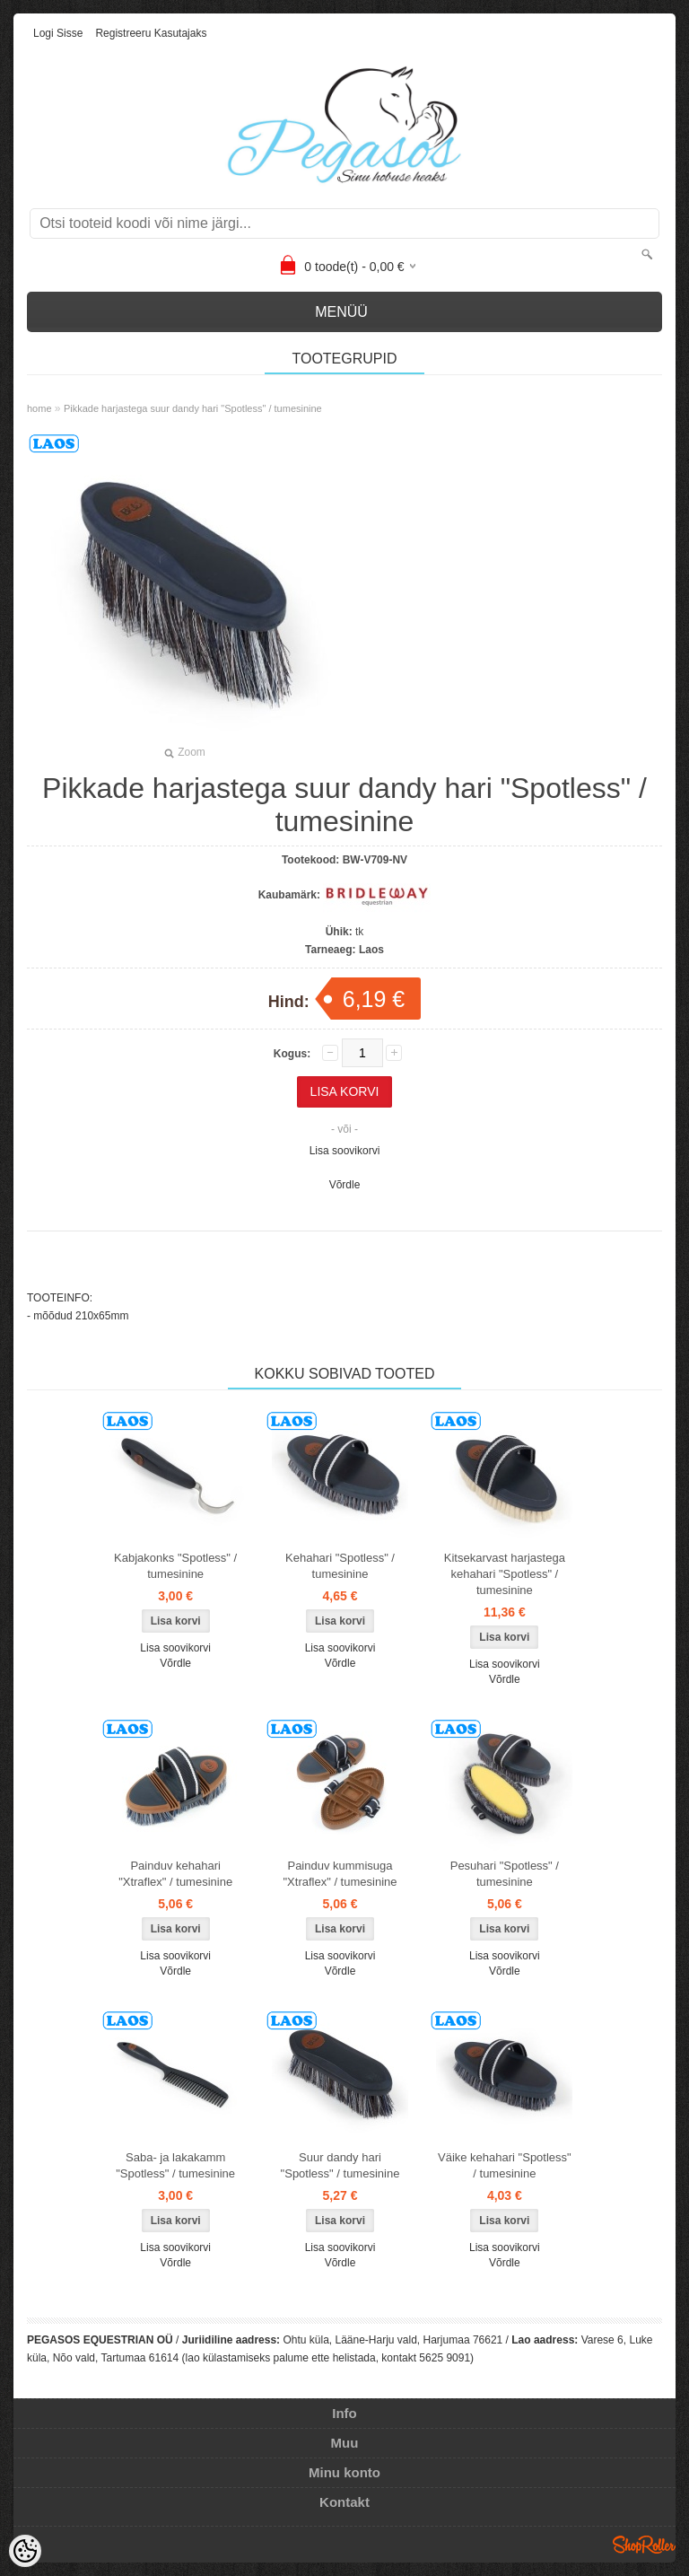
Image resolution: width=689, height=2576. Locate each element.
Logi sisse (58, 33)
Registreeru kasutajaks (150, 33)
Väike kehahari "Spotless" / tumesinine (504, 2165)
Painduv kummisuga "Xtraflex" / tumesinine (340, 1873)
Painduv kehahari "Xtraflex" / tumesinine (175, 1873)
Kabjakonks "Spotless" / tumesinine (175, 1566)
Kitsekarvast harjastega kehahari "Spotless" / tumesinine (504, 1574)
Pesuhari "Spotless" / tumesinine (504, 1873)
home (39, 408)
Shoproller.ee (644, 2545)
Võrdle (345, 1184)
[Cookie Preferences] (25, 2551)
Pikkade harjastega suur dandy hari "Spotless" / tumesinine (193, 408)
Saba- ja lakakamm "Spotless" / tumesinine (175, 2165)
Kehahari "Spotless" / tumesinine (340, 1566)
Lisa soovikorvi (345, 1150)
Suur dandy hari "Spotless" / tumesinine (340, 2165)
